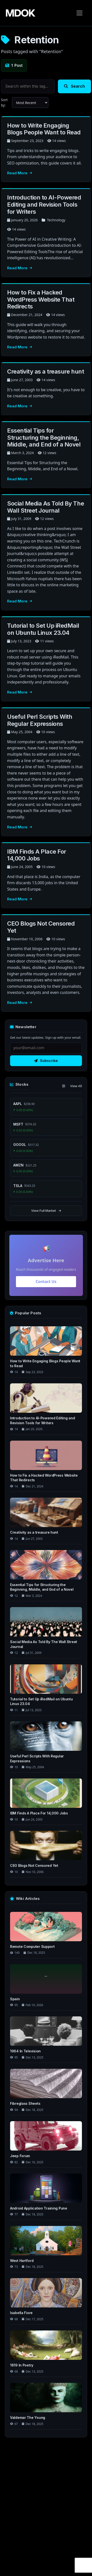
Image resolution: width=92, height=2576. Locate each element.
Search (74, 86)
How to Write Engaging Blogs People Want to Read (44, 129)
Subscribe (46, 1061)
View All (76, 1086)
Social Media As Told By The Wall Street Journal (45, 507)
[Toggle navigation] (79, 13)
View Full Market (46, 1210)
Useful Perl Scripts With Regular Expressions (39, 720)
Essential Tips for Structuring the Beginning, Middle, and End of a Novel (44, 437)
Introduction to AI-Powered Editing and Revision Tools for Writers (44, 204)
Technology (56, 220)
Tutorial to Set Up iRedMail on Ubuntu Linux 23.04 (43, 629)
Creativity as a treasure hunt (45, 371)
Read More (19, 173)
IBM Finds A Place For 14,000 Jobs (36, 855)
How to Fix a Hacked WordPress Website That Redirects (40, 299)
